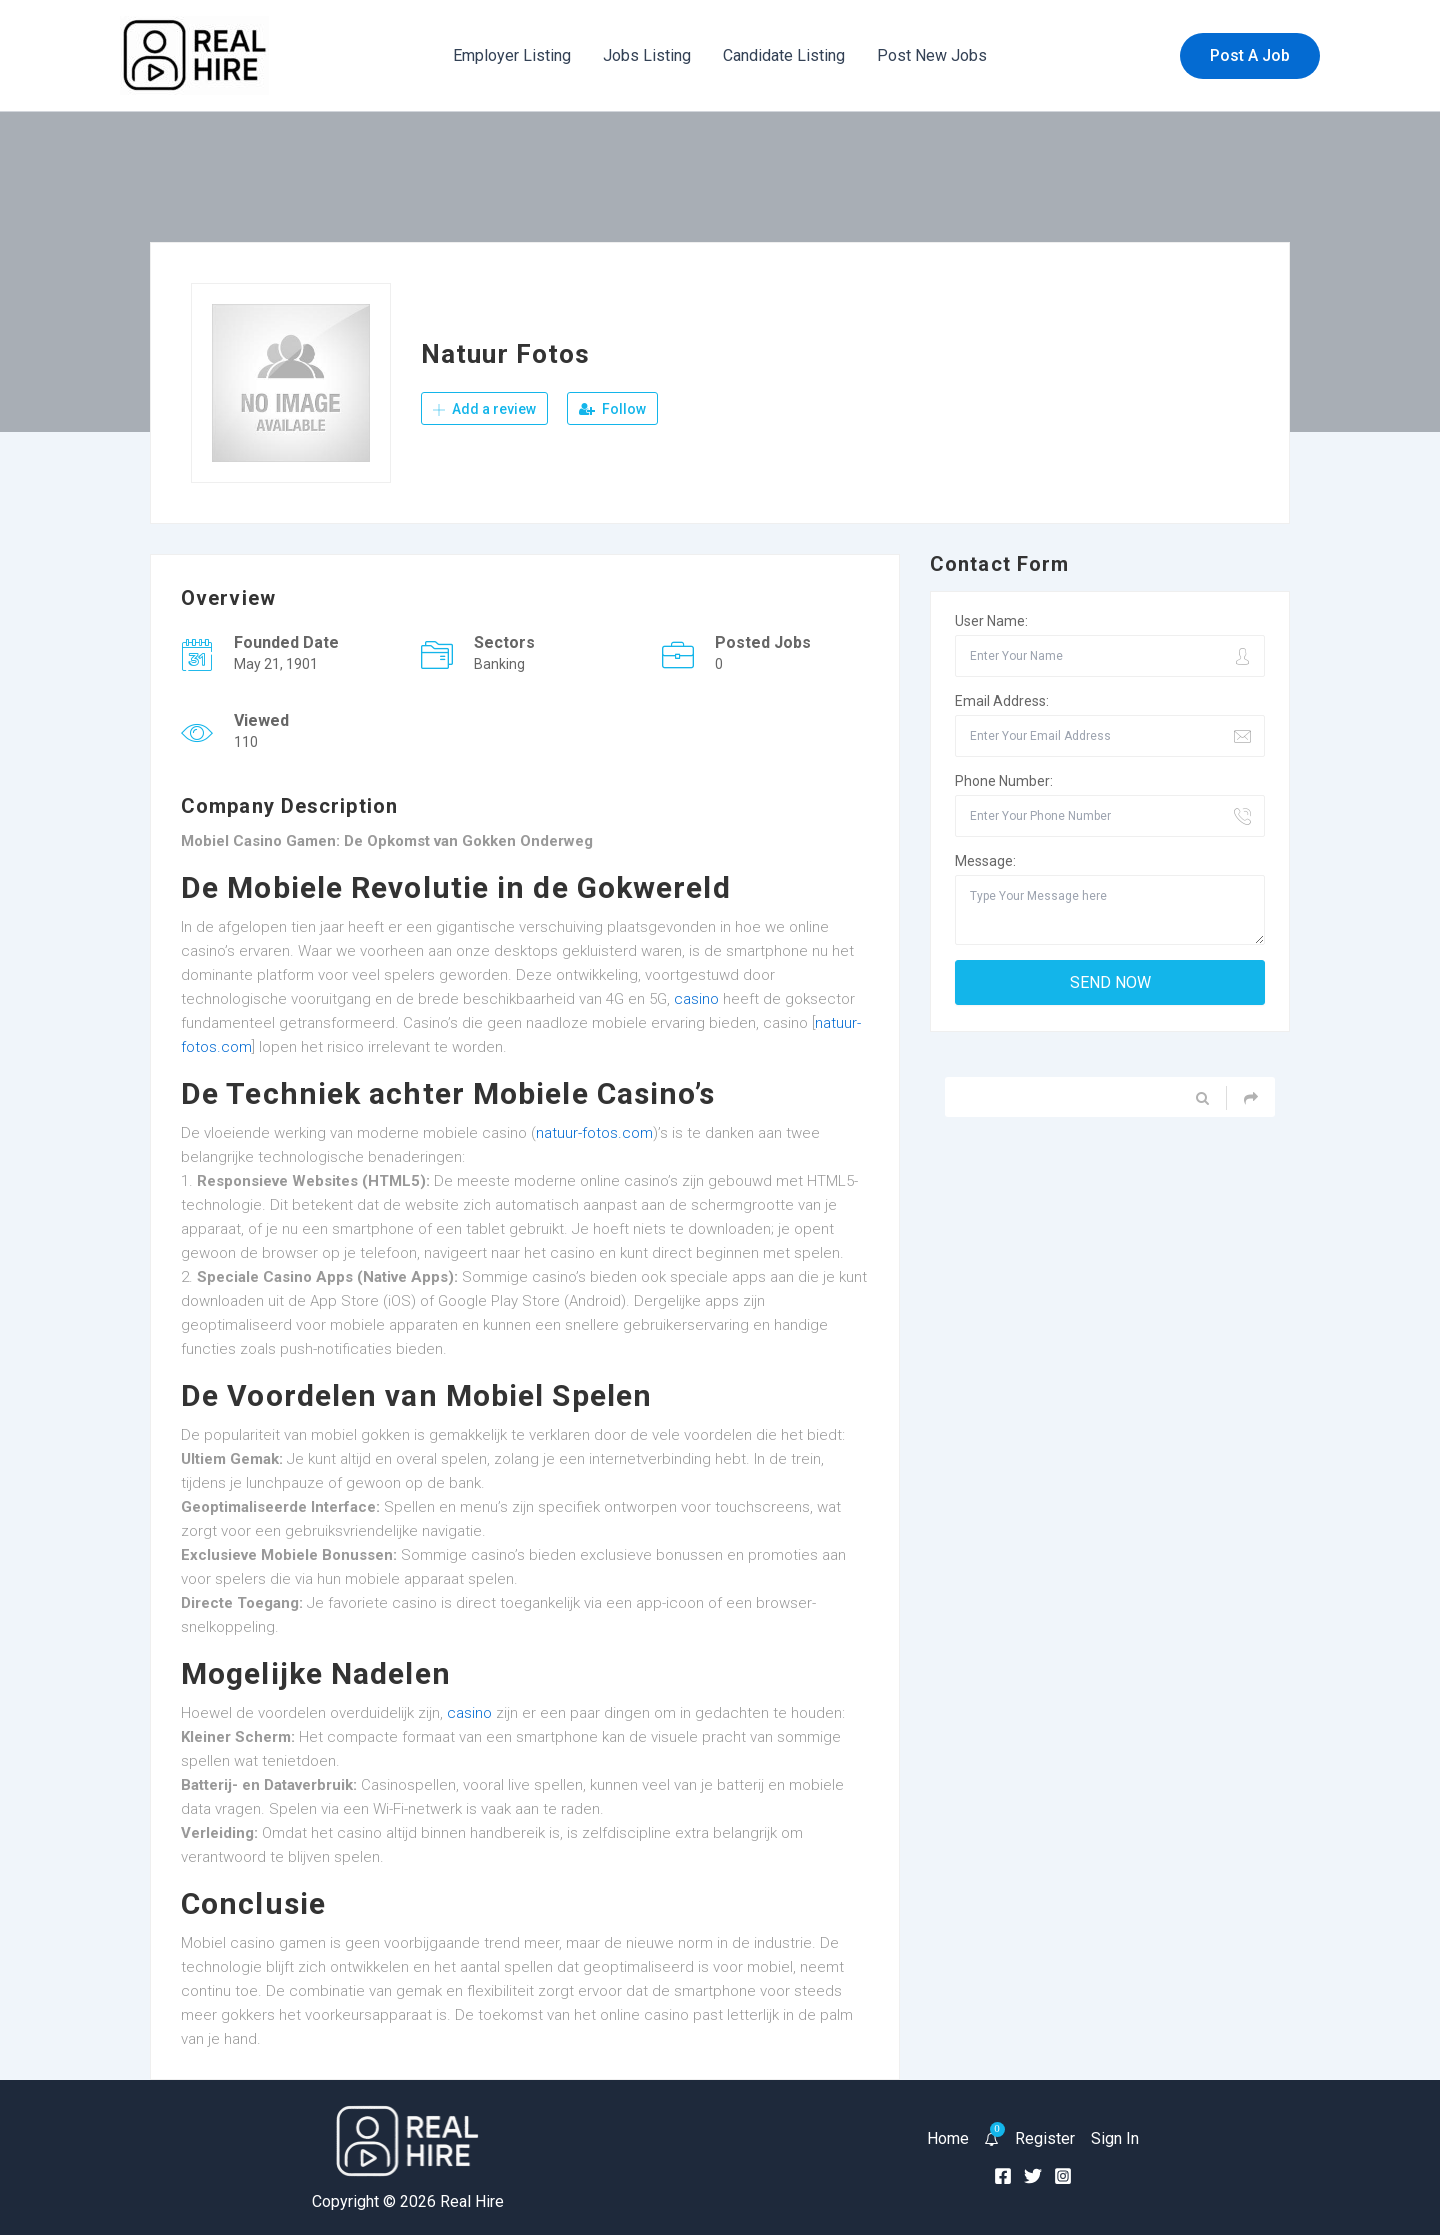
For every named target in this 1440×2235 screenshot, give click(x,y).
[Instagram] (1063, 2176)
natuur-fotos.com (594, 1133)
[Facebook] (1003, 2176)
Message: (985, 861)
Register (1045, 2138)
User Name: (991, 621)
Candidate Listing (784, 55)
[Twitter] (1033, 2176)
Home (948, 2138)
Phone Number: (1004, 781)
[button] (1250, 56)
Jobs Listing (647, 55)
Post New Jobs (932, 55)
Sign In (1115, 2138)
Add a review (484, 409)
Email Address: (1002, 701)
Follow (612, 409)
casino (696, 999)
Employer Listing (512, 55)
